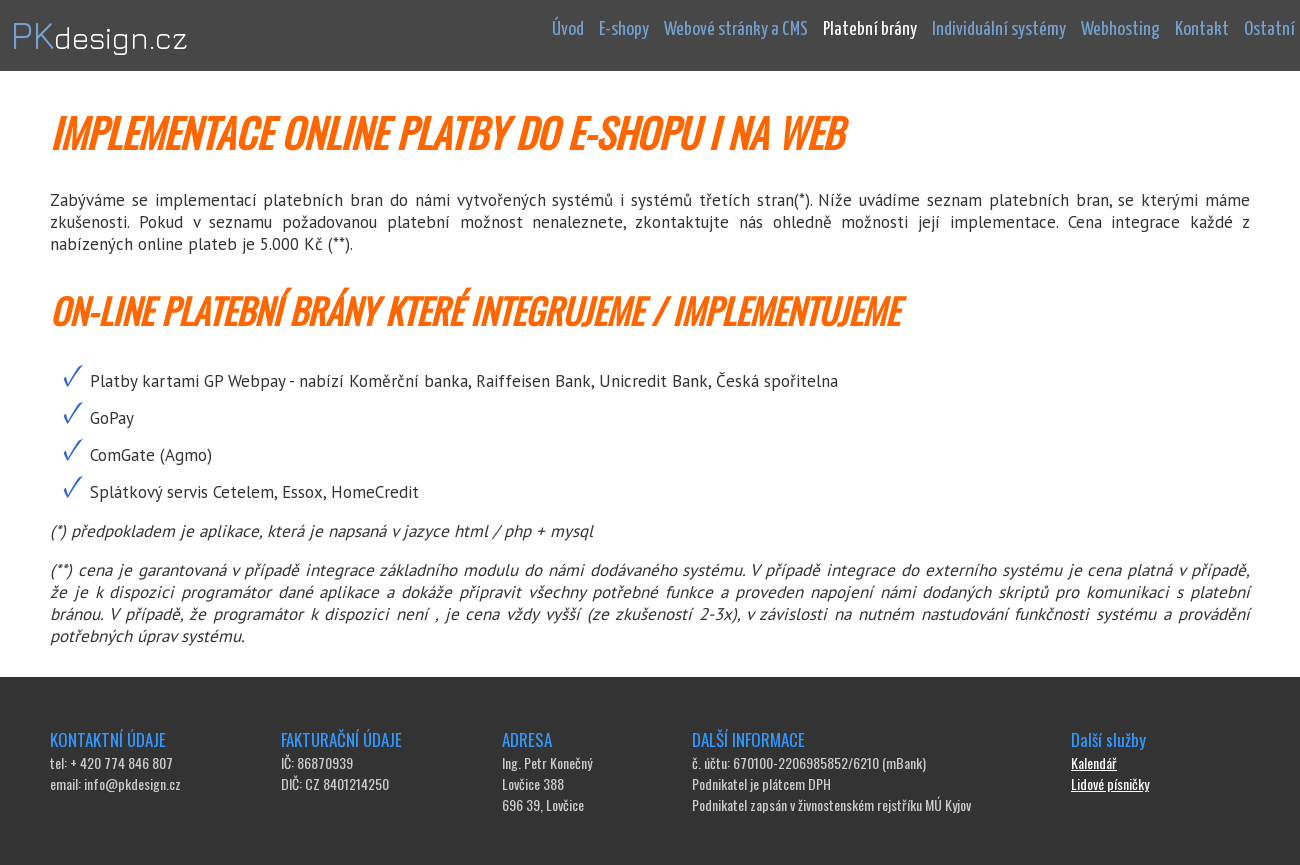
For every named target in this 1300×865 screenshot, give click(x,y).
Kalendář (1094, 762)
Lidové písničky (1110, 783)
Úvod (568, 29)
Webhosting (1120, 29)
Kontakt (1202, 29)
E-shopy (624, 29)
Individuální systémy (999, 29)
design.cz (99, 38)
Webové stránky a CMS (736, 29)
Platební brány (870, 29)
